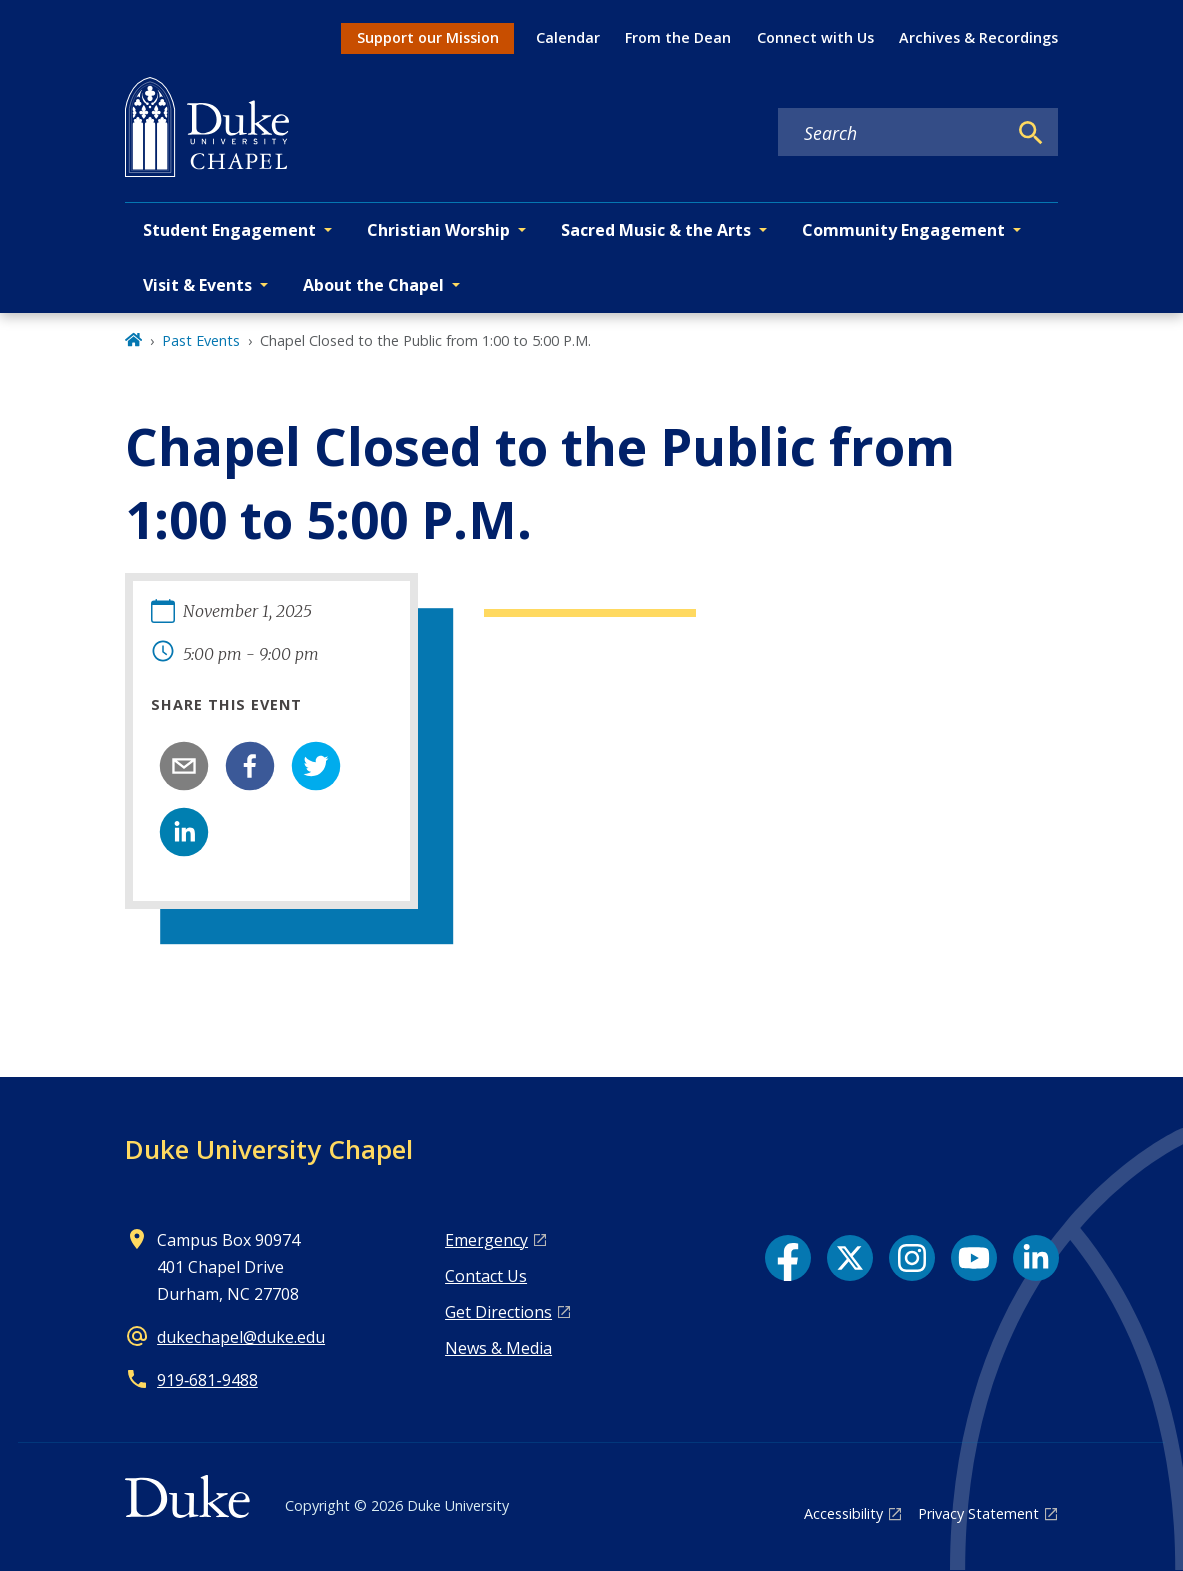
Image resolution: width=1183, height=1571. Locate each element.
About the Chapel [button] (373, 285)
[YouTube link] (974, 1258)
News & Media (498, 1348)
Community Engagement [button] (903, 230)
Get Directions (498, 1312)
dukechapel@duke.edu (241, 1337)
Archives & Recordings (978, 37)
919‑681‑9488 (207, 1380)
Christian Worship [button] (438, 230)
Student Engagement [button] (229, 230)
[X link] (850, 1258)
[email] (184, 766)
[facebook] (250, 766)
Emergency (486, 1240)
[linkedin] (184, 832)
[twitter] (316, 766)
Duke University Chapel (269, 1149)
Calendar (568, 37)
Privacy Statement (978, 1513)
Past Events (201, 340)
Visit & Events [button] (197, 285)
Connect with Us (815, 37)
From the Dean (678, 37)
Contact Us (486, 1276)
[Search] (1031, 133)
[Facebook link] (788, 1258)
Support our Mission (428, 37)
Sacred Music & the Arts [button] (656, 230)
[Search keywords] (892, 133)
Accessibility (843, 1513)
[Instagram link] (912, 1258)
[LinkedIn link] (1036, 1258)
